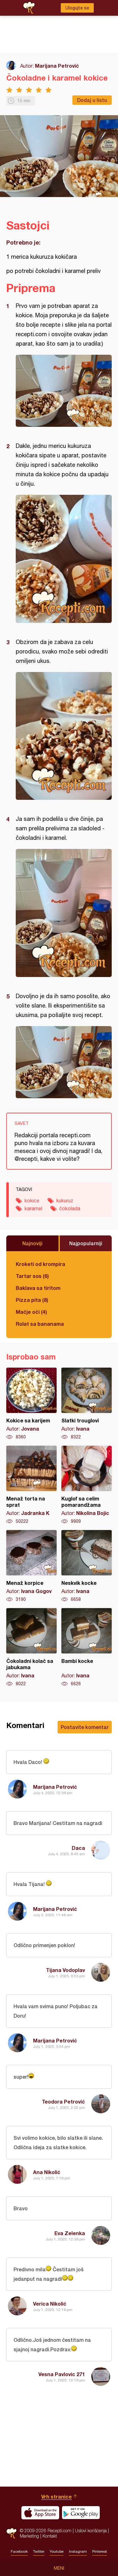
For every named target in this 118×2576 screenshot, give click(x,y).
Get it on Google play (81, 2512)
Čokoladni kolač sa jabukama (31, 1647)
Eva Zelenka (69, 2233)
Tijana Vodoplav (65, 1970)
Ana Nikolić (46, 2172)
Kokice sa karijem (31, 1404)
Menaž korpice (31, 1566)
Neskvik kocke (86, 1566)
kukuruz (64, 1200)
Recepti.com (11, 2533)
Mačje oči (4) (31, 1312)
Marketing (29, 2536)
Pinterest (99, 2551)
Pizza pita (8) (32, 1300)
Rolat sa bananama (40, 1324)
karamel (33, 1208)
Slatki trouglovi (86, 1404)
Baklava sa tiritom (38, 1288)
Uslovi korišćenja (91, 2530)
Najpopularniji (85, 1243)
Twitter (38, 2551)
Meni (59, 2568)
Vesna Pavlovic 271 (61, 2374)
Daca (78, 1848)
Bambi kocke (86, 1647)
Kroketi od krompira (40, 1264)
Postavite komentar (85, 1727)
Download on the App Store (40, 2512)
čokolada (69, 1208)
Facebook (19, 2551)
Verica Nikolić (49, 2304)
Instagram (78, 2551)
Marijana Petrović (57, 66)
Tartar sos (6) (32, 1276)
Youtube (57, 2551)
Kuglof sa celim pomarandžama (86, 1485)
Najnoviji (32, 1243)
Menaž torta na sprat (31, 1485)
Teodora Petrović (63, 2101)
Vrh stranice (56, 2497)
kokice (32, 1200)
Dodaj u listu (92, 100)
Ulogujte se (77, 7)
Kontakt (49, 2536)
